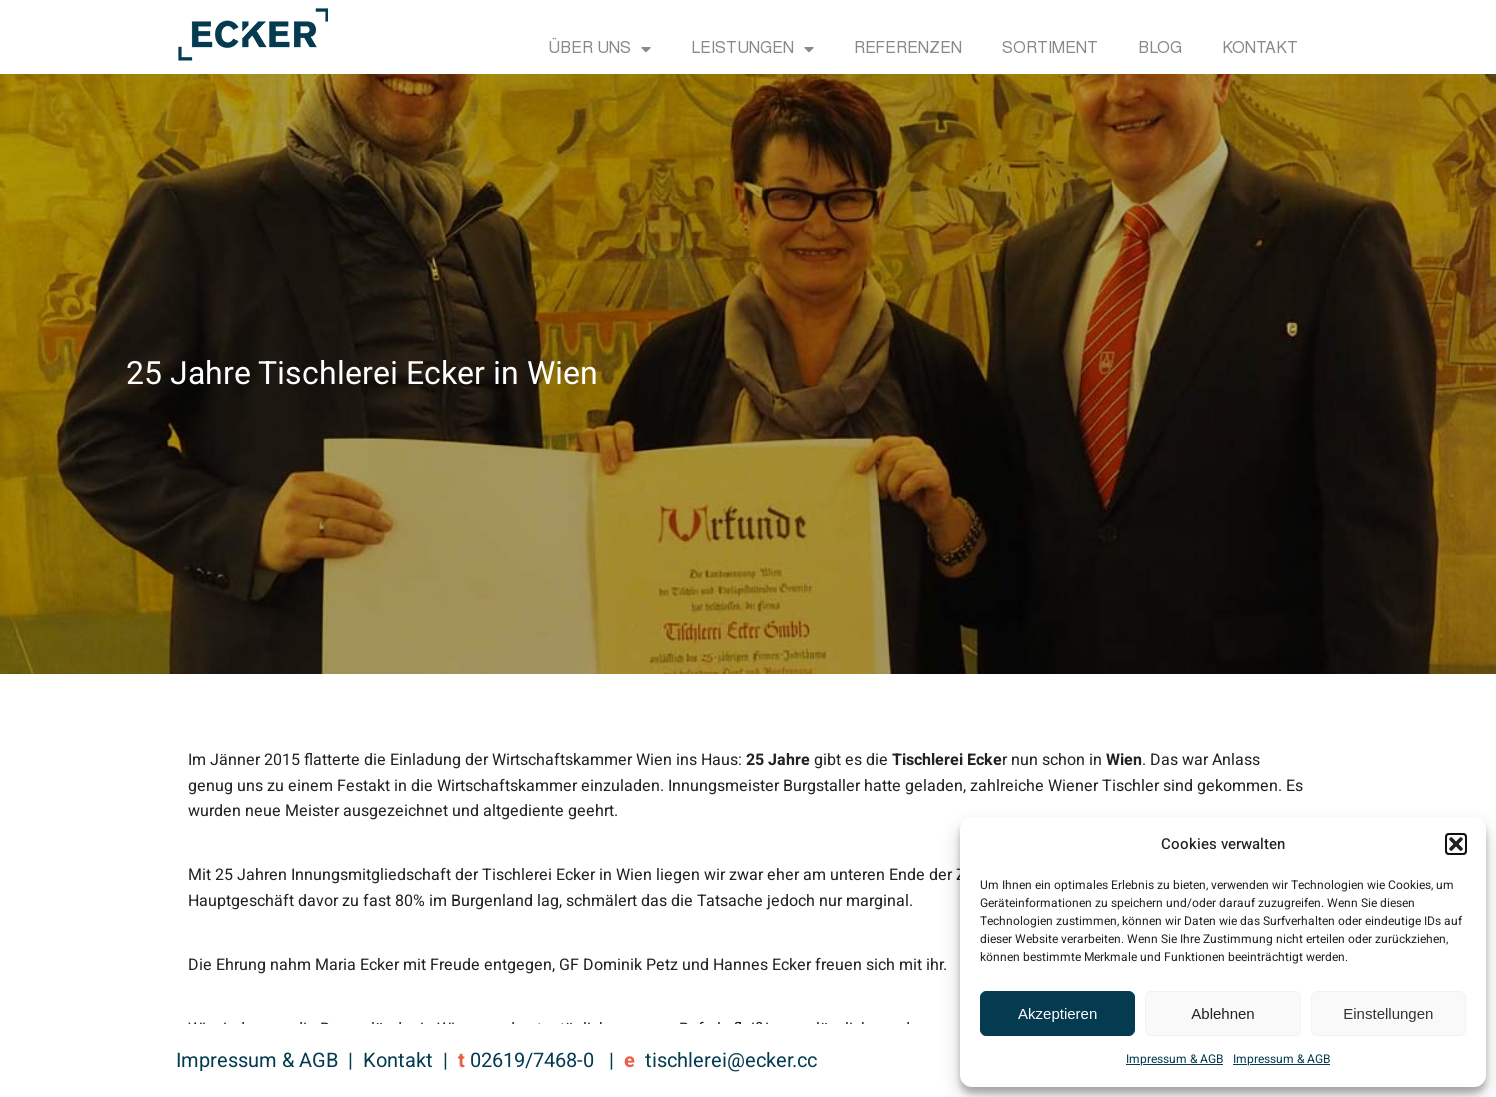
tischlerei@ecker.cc (731, 1060)
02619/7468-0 (532, 1060)
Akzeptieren (1057, 1013)
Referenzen (908, 49)
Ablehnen (1222, 1013)
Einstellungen (1388, 1013)
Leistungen (752, 49)
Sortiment (1050, 49)
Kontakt (1260, 49)
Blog (1160, 49)
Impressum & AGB (1174, 1059)
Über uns (599, 49)
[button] (1456, 844)
